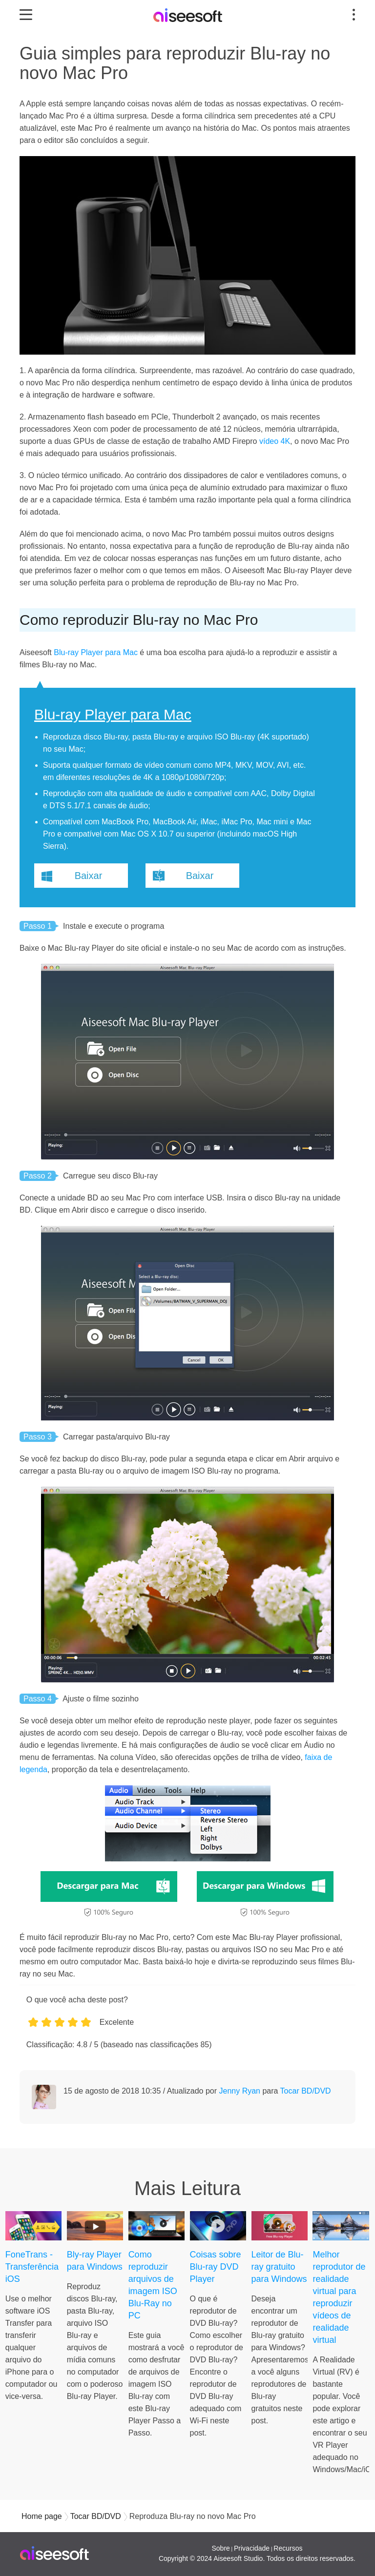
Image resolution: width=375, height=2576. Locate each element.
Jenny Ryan (239, 2091)
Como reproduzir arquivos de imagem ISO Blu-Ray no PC (152, 2285)
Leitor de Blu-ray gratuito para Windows (279, 2267)
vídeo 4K (274, 441)
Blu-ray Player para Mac (96, 652)
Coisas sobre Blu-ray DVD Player (215, 2267)
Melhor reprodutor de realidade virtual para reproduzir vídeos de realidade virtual (338, 2297)
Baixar (89, 875)
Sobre (220, 2548)
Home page (41, 2516)
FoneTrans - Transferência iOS (32, 2267)
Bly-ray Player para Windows (95, 2261)
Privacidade (252, 2548)
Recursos (287, 2548)
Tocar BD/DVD (305, 2091)
